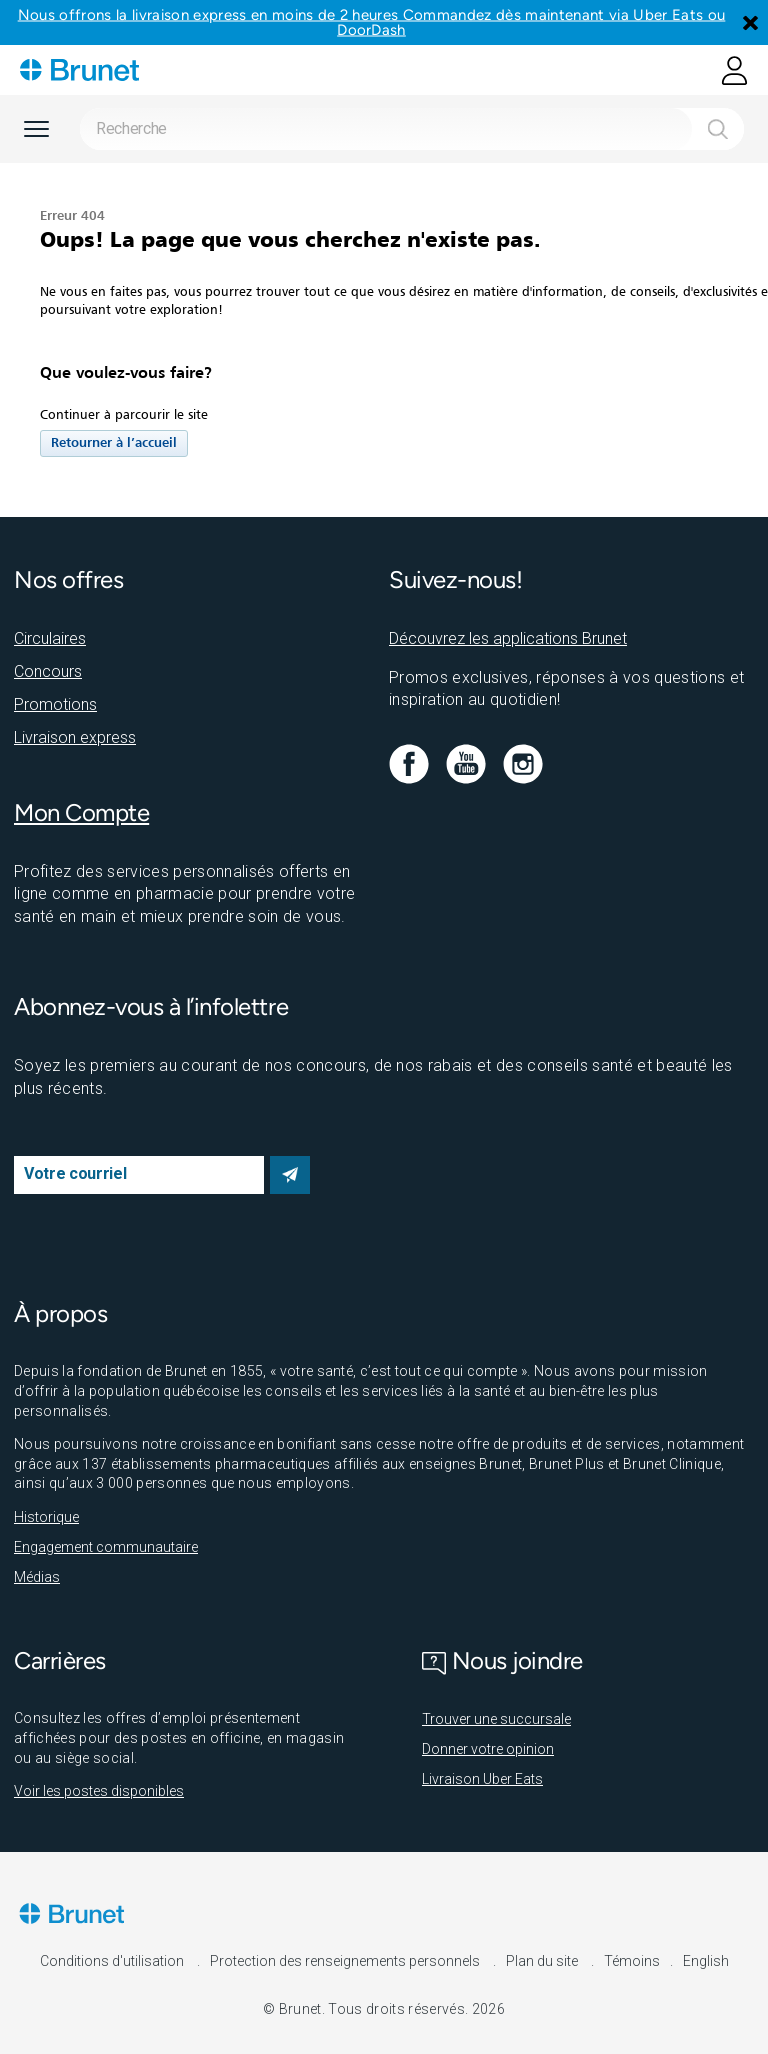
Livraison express (75, 737)
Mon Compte (81, 812)
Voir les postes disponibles (99, 1791)
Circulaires (50, 638)
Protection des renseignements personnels (346, 1961)
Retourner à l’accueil (114, 443)
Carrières (60, 1660)
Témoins (632, 1961)
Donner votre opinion (488, 1749)
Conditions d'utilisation (113, 1961)
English (706, 1961)
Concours (48, 671)
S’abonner (290, 1175)
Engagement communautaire (106, 1547)
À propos (60, 1313)
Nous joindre (502, 1660)
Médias (37, 1577)
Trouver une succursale (496, 1719)
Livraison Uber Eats (482, 1779)
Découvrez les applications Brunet (508, 638)
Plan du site (543, 1961)
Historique (46, 1517)
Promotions (55, 704)
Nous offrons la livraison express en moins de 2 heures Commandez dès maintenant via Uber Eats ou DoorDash (372, 22)
